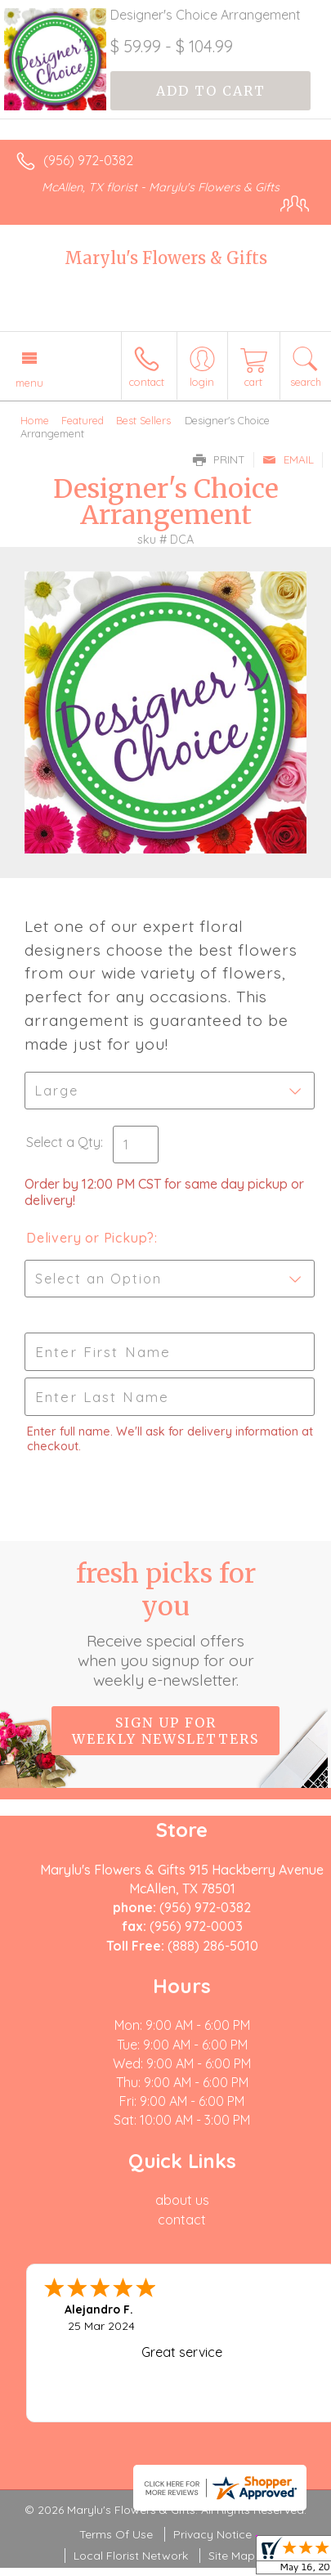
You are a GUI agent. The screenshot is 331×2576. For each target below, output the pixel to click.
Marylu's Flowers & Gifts (166, 258)
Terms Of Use (116, 2534)
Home (34, 420)
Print (219, 459)
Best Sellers (143, 420)
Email (288, 459)
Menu (29, 382)
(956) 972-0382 (88, 160)
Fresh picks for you (166, 1623)
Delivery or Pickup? (90, 1238)
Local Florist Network (131, 2555)
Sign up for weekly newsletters (165, 1730)
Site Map (231, 2555)
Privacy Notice (212, 2534)
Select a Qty (63, 1142)
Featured (82, 420)
